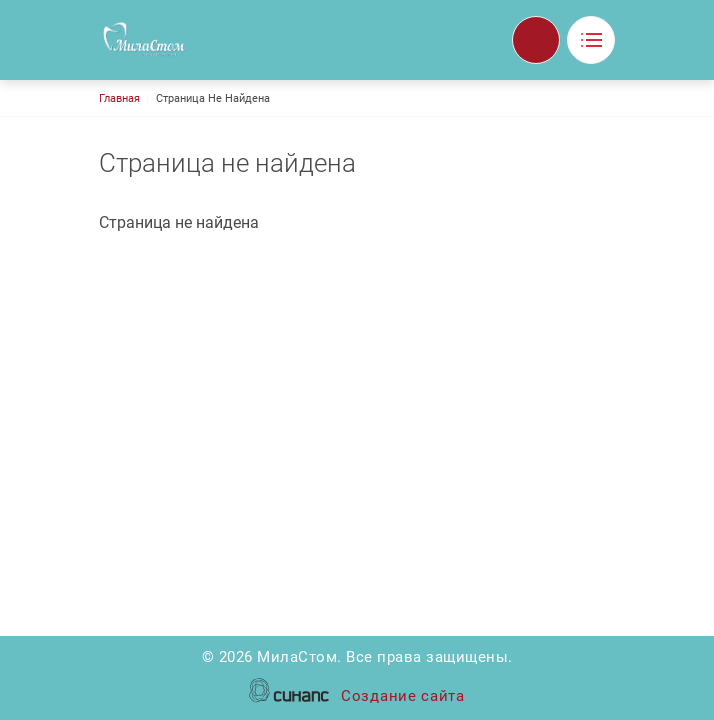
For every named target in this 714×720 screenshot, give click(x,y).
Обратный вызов (536, 40)
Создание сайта (403, 697)
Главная (119, 98)
